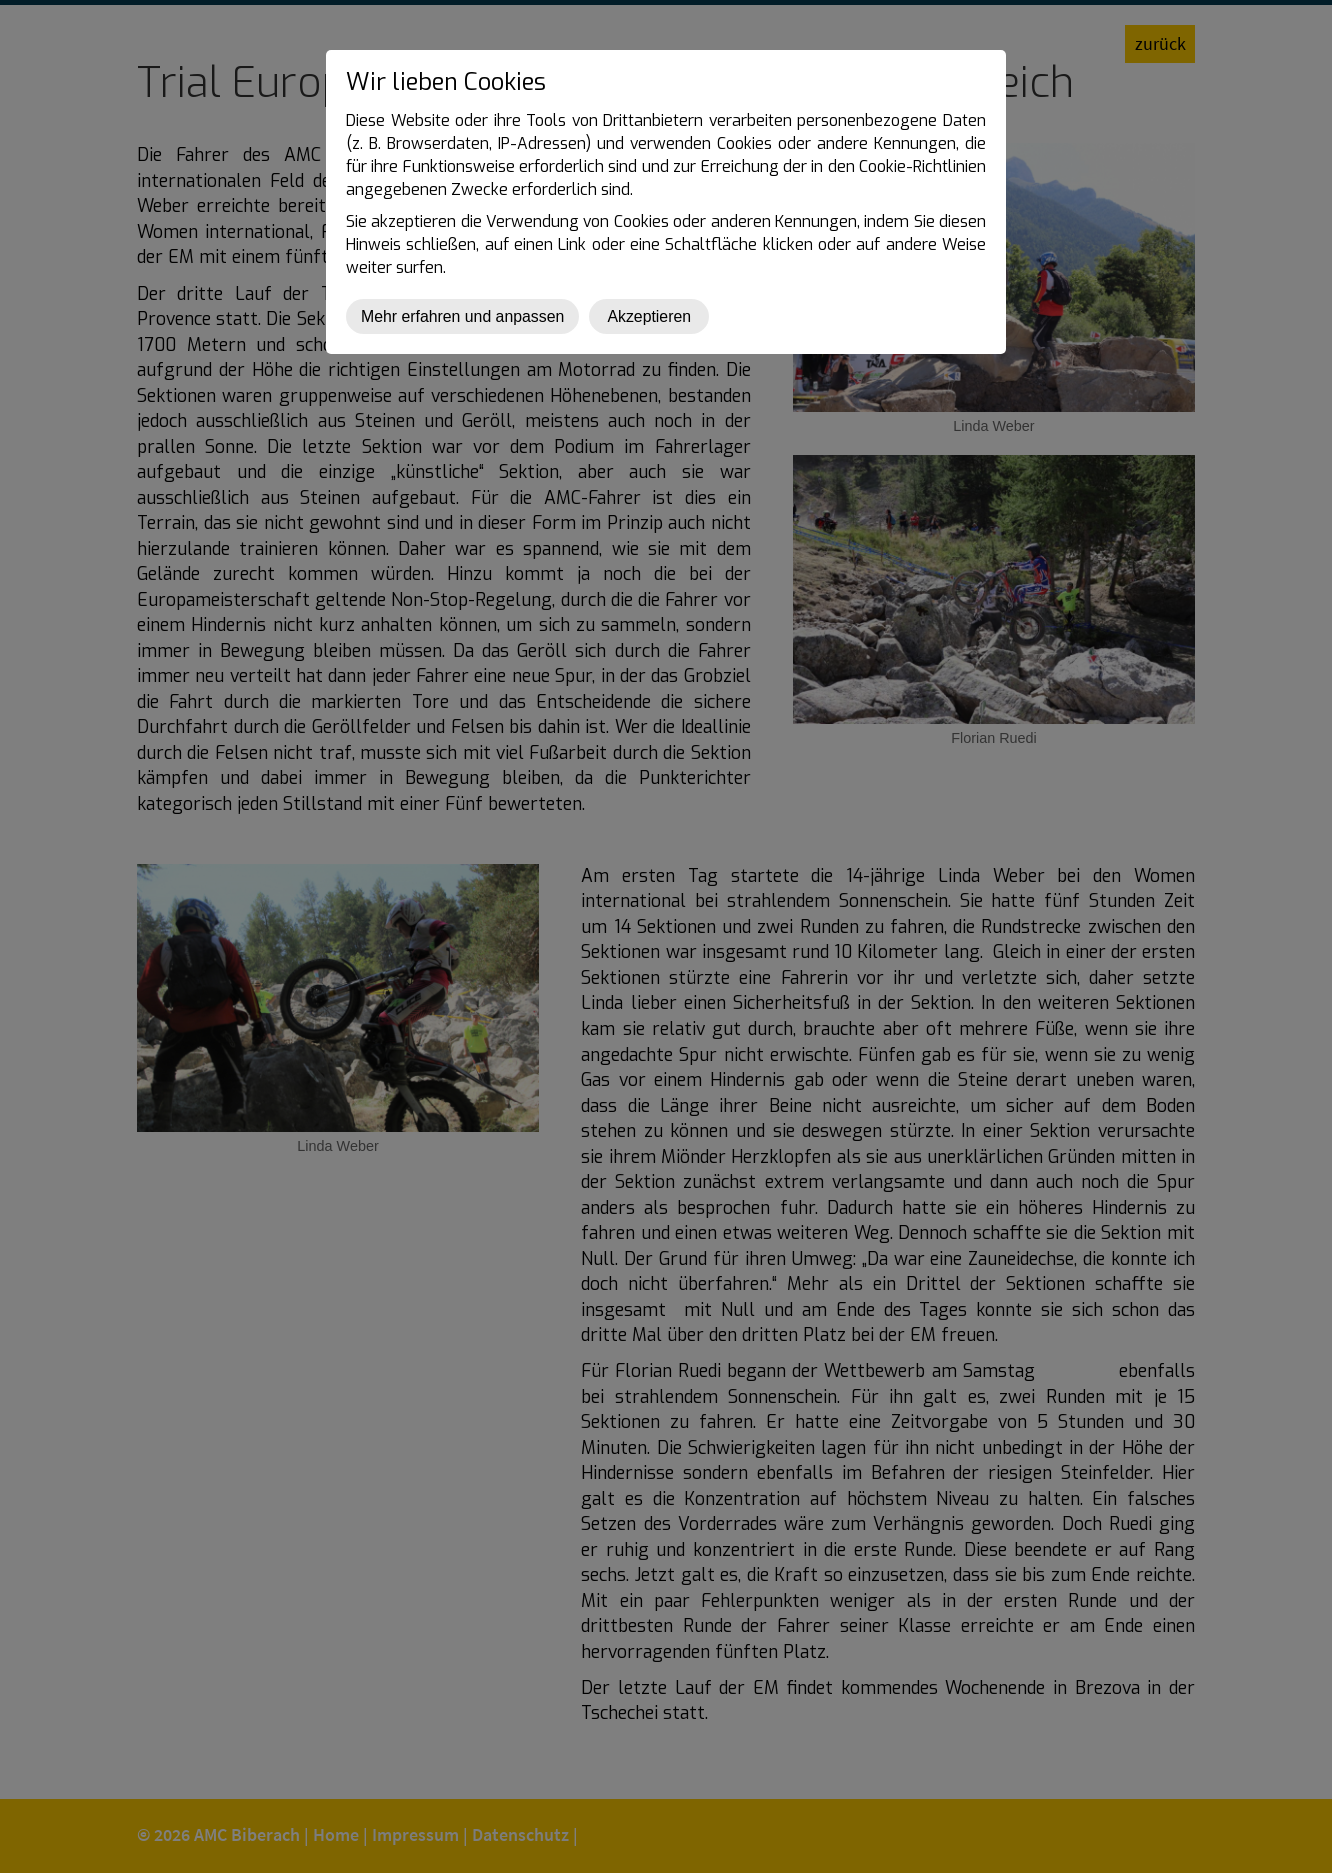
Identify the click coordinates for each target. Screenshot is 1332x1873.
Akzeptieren (649, 316)
